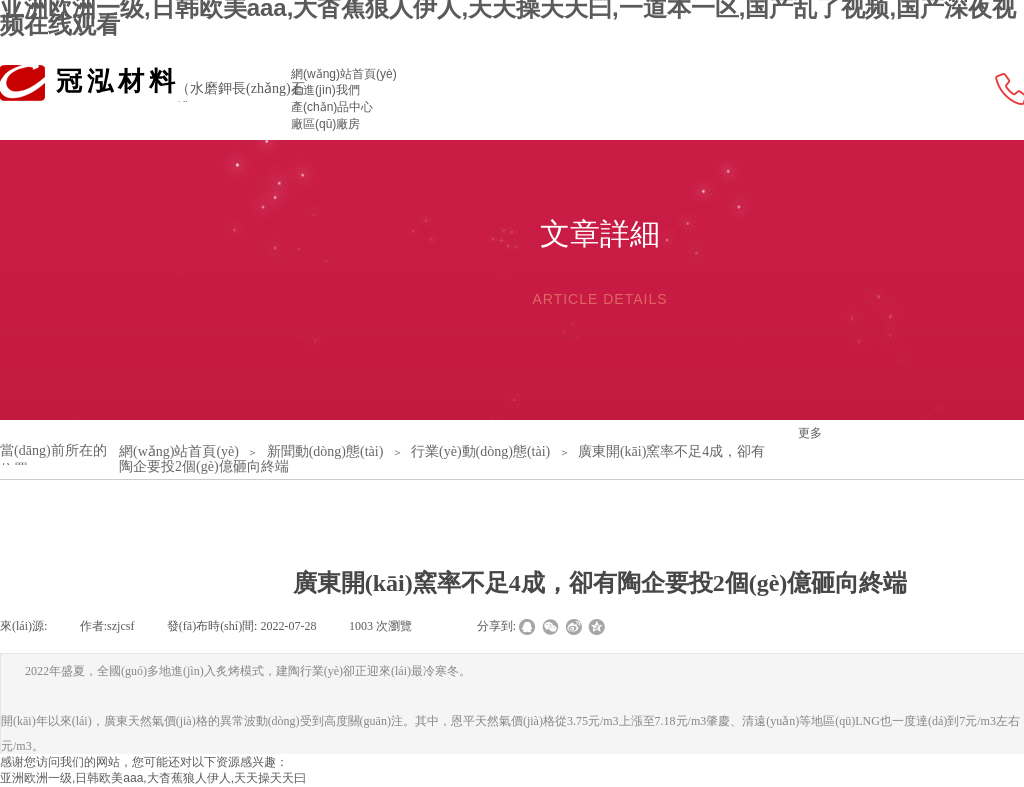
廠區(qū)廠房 (325, 124)
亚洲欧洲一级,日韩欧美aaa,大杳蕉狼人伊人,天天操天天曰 (153, 778)
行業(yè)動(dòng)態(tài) (480, 451)
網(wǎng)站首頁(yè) (344, 74)
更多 (810, 433)
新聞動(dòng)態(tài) (325, 451)
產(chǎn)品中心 (332, 107)
